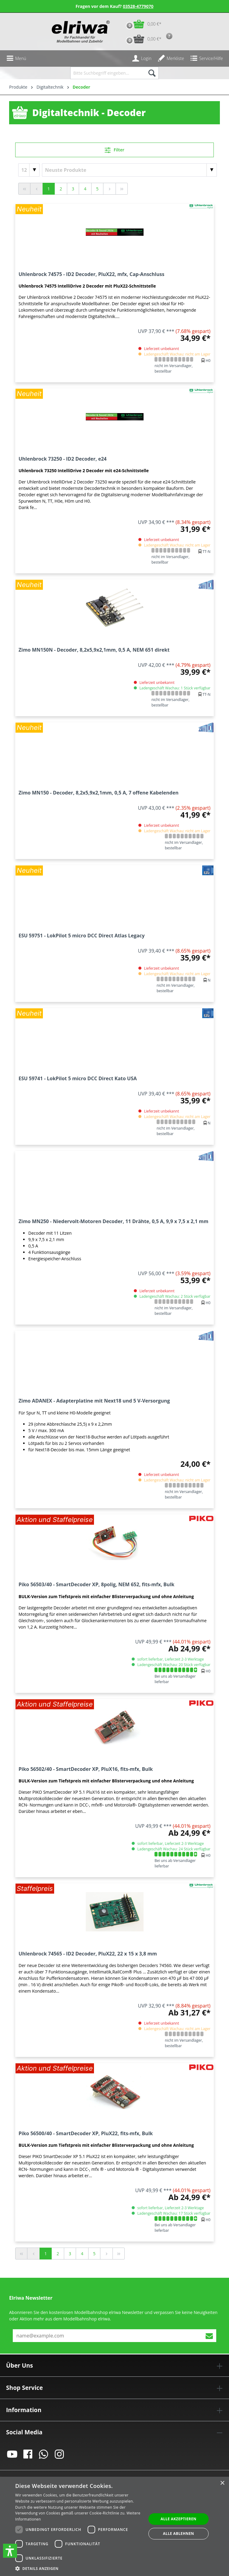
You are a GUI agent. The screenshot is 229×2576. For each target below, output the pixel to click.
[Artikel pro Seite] (29, 170)
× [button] (222, 2483)
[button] (10, 2551)
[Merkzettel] (171, 58)
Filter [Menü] (114, 149)
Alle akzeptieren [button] (178, 2518)
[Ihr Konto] (141, 58)
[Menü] (16, 58)
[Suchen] (151, 73)
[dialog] (114, 2526)
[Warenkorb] (142, 24)
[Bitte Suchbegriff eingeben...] (107, 73)
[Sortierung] (129, 170)
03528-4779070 (138, 6)
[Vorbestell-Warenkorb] (142, 39)
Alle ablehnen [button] (178, 2533)
